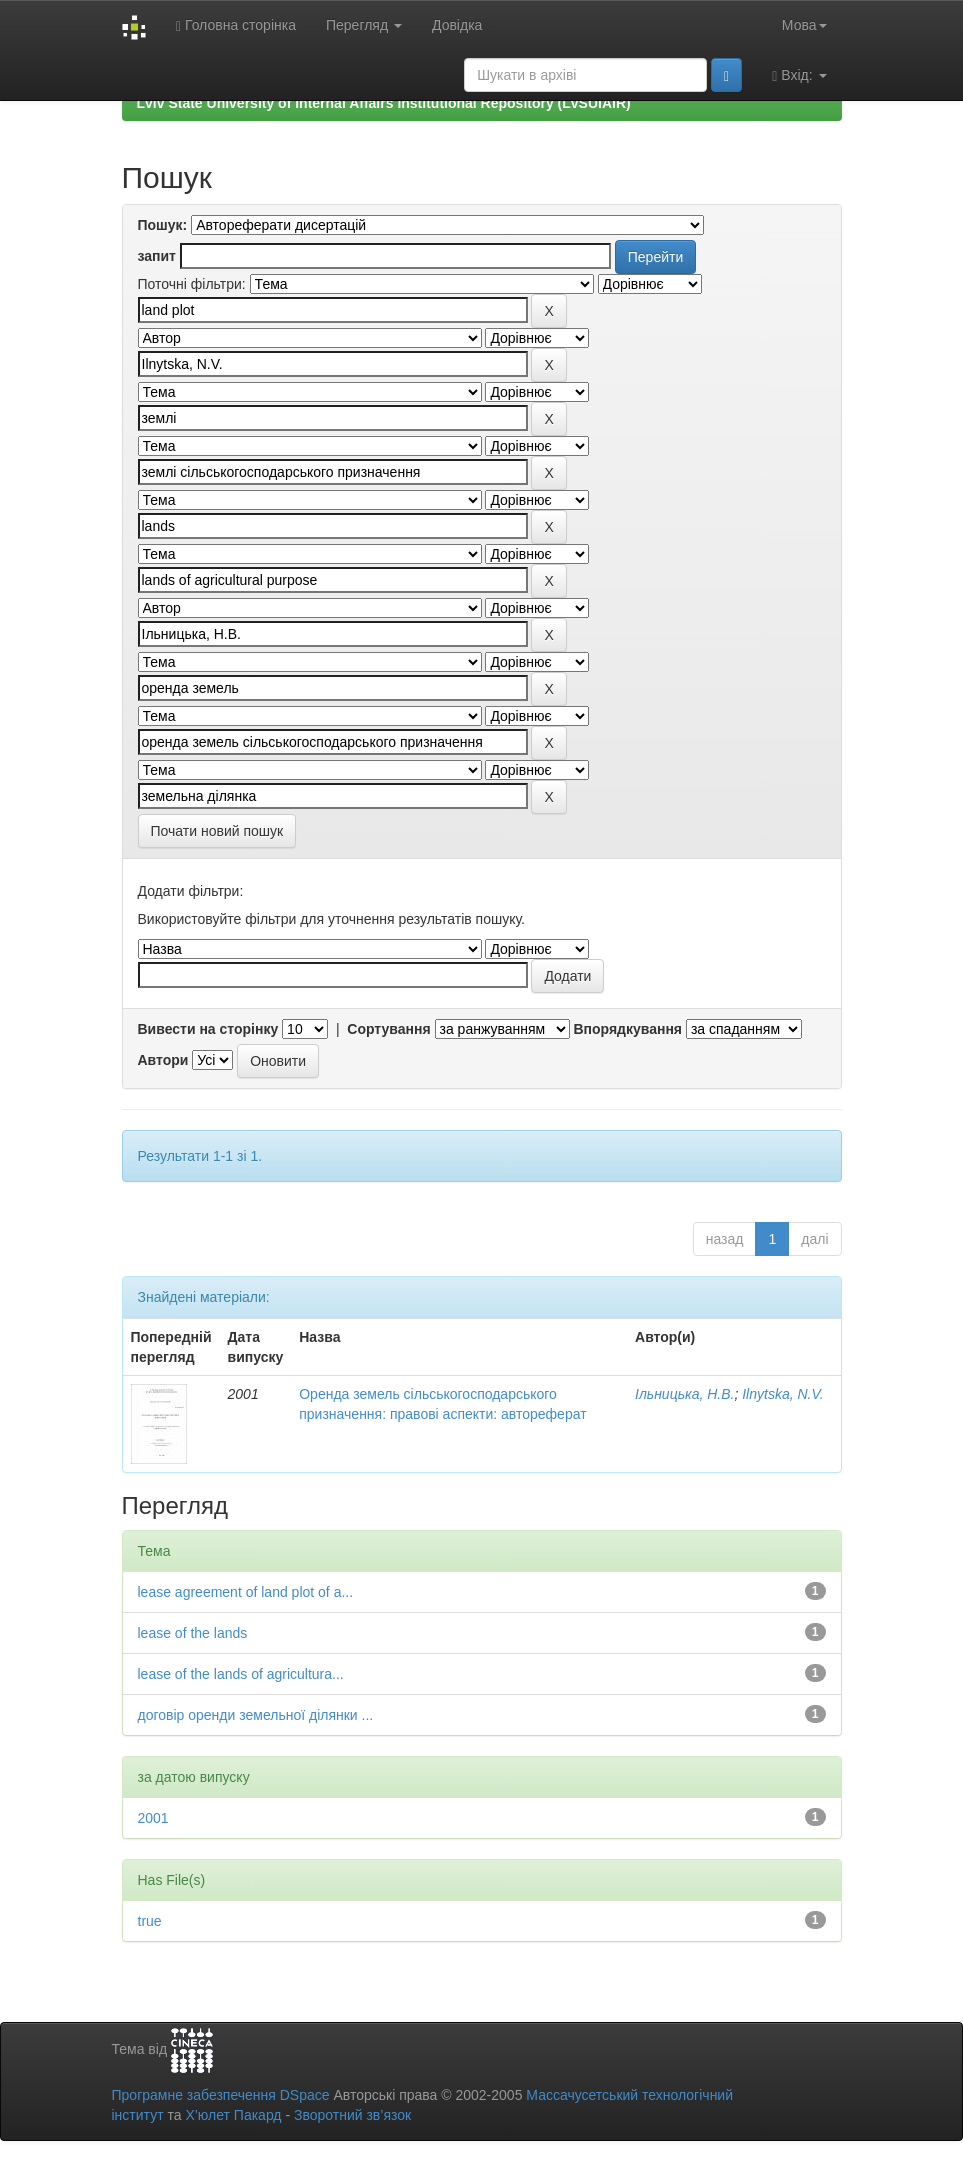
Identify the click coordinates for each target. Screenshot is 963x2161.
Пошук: (163, 225)
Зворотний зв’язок (352, 2115)
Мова (804, 25)
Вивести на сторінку (208, 1029)
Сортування (388, 1029)
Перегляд (364, 25)
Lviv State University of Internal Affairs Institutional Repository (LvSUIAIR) (384, 103)
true (150, 1921)
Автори (163, 1060)
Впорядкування (627, 1029)
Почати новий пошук (217, 831)
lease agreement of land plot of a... (246, 1592)
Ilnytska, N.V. (782, 1394)
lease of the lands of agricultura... (241, 1674)
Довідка (457, 25)
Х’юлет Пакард (233, 2115)
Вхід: (799, 75)
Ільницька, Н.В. (684, 1394)
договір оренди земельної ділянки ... (256, 1715)
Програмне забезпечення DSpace (221, 2095)
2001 (153, 1818)
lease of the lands (193, 1633)
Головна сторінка (236, 25)
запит (157, 256)
